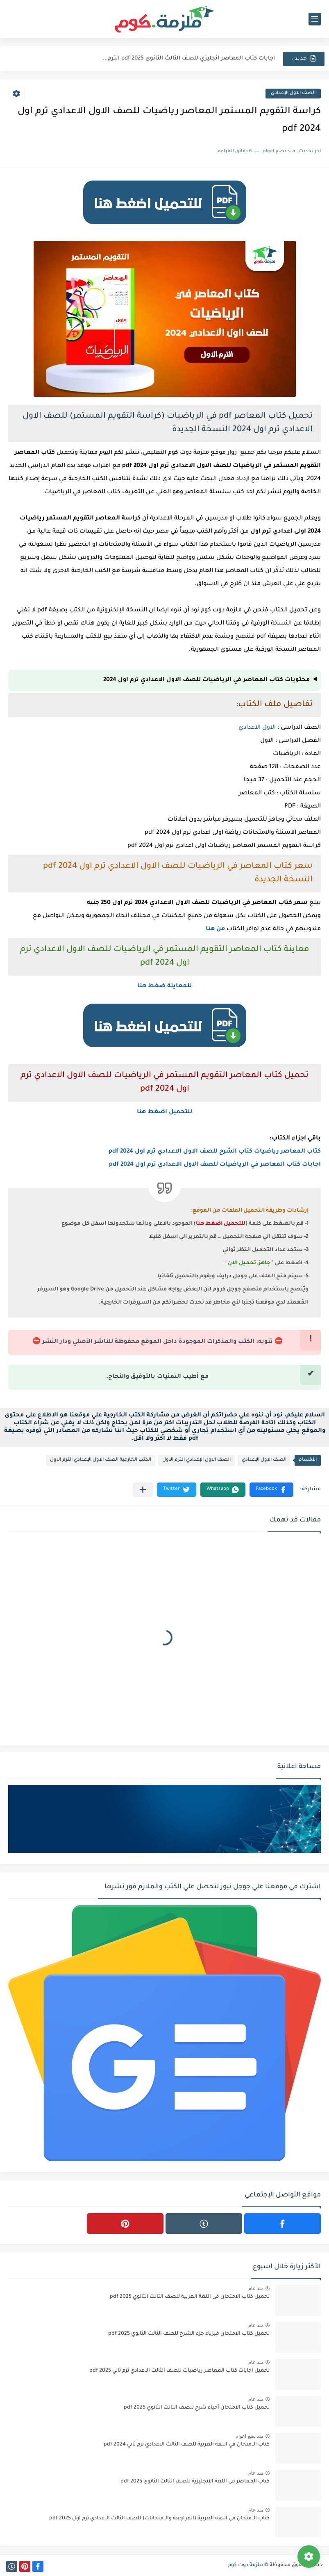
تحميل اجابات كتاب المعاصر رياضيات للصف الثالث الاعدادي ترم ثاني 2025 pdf (179, 2371)
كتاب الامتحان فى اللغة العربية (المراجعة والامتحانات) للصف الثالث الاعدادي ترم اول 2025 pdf (159, 2518)
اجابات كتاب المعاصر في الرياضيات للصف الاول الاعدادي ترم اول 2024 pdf (215, 1165)
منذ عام (255, 2288)
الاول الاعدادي (257, 728)
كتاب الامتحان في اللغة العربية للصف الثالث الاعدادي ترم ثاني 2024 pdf (187, 2445)
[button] (271, 1489)
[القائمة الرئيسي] (315, 19)
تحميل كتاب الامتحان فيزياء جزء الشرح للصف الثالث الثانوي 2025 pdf (189, 2334)
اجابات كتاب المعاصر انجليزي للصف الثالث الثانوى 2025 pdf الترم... (189, 58)
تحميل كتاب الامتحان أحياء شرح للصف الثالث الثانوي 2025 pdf (197, 2408)
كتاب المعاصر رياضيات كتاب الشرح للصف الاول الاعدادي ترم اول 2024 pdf (215, 1151)
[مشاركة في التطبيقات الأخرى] (143, 1489)
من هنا (215, 929)
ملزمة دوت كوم (245, 2565)
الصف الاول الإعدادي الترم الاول (196, 1460)
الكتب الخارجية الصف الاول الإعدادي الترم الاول (100, 1460)
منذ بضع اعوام (249, 2436)
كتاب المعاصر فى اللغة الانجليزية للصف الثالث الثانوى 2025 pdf (195, 2481)
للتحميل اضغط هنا (164, 1112)
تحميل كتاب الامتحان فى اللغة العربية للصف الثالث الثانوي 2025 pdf (190, 2297)
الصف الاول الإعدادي (293, 93)
